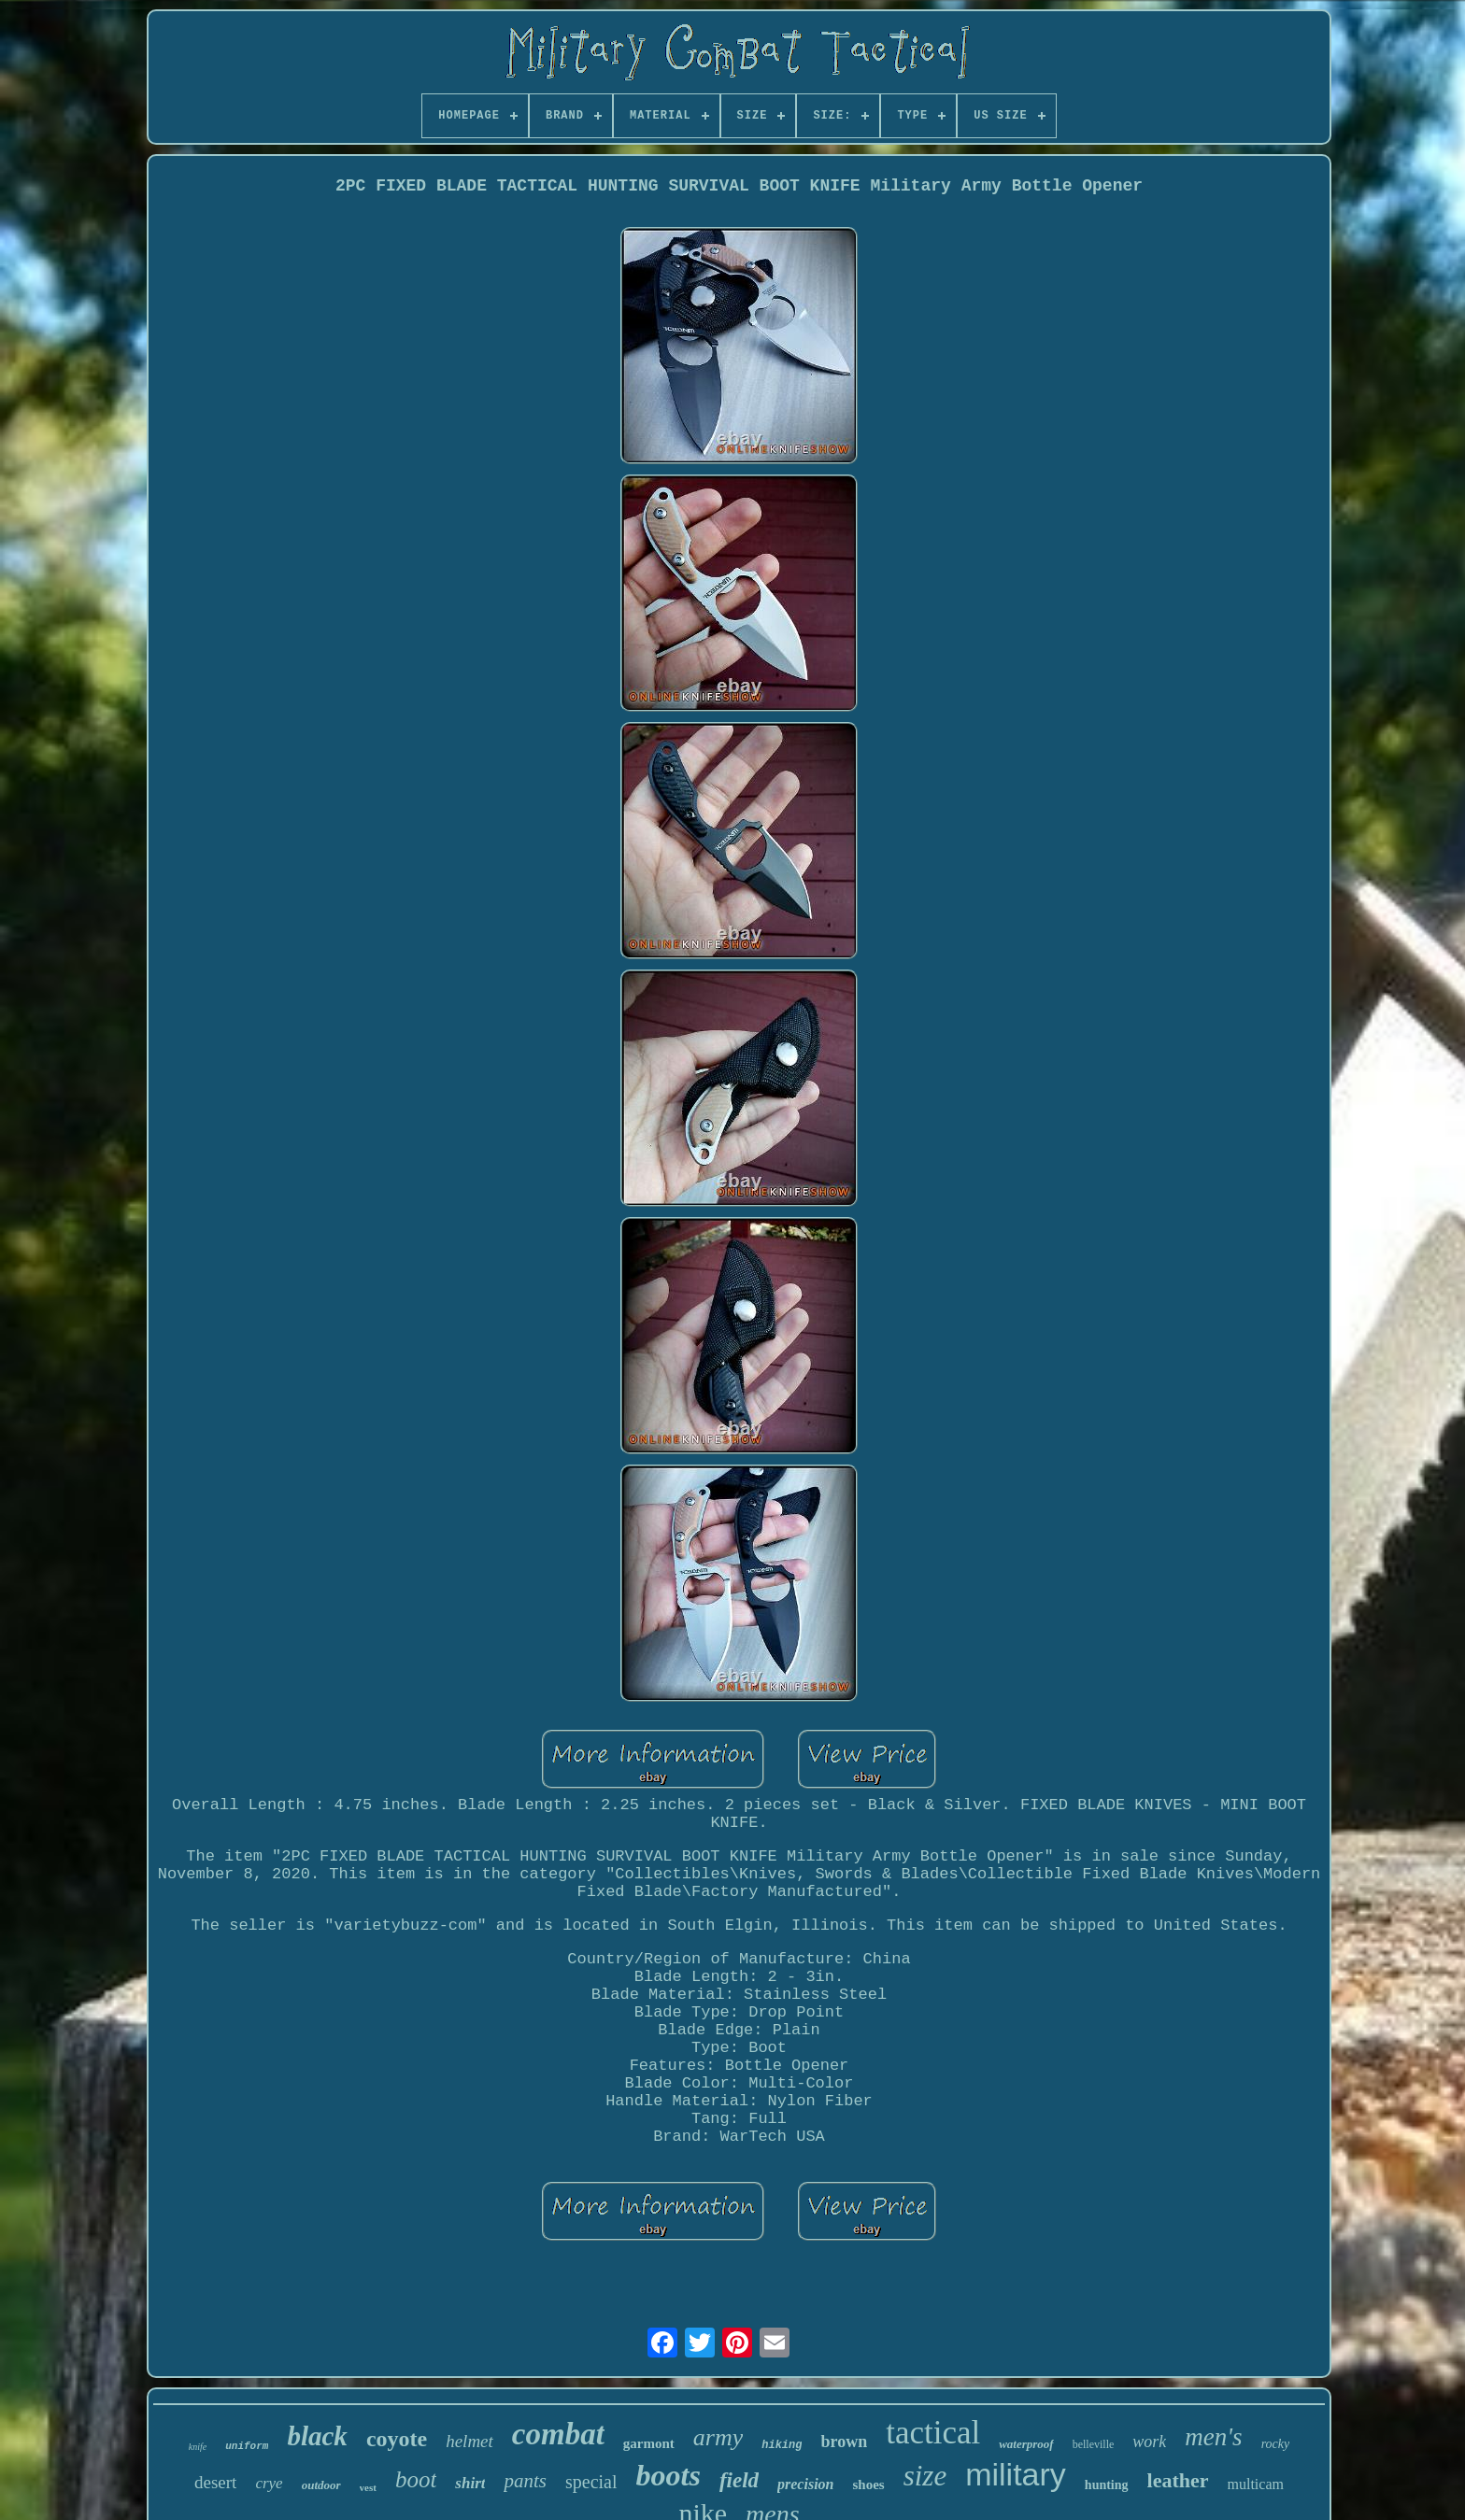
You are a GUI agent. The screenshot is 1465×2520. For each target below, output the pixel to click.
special (591, 2481)
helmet (469, 2441)
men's (1213, 2437)
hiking (781, 2445)
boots (668, 2475)
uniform (246, 2446)
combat (558, 2434)
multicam (1256, 2484)
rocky (1275, 2444)
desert (215, 2482)
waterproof (1026, 2444)
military (1015, 2474)
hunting (1107, 2485)
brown (843, 2441)
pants (525, 2481)
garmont (649, 2443)
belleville (1094, 2444)
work (1149, 2441)
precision (805, 2484)
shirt (470, 2483)
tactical (933, 2432)
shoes (868, 2484)
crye (268, 2483)
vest (368, 2487)
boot (415, 2479)
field (739, 2480)
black (317, 2436)
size (925, 2475)
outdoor (321, 2485)
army (718, 2437)
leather (1178, 2480)
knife (197, 2447)
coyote (396, 2439)
